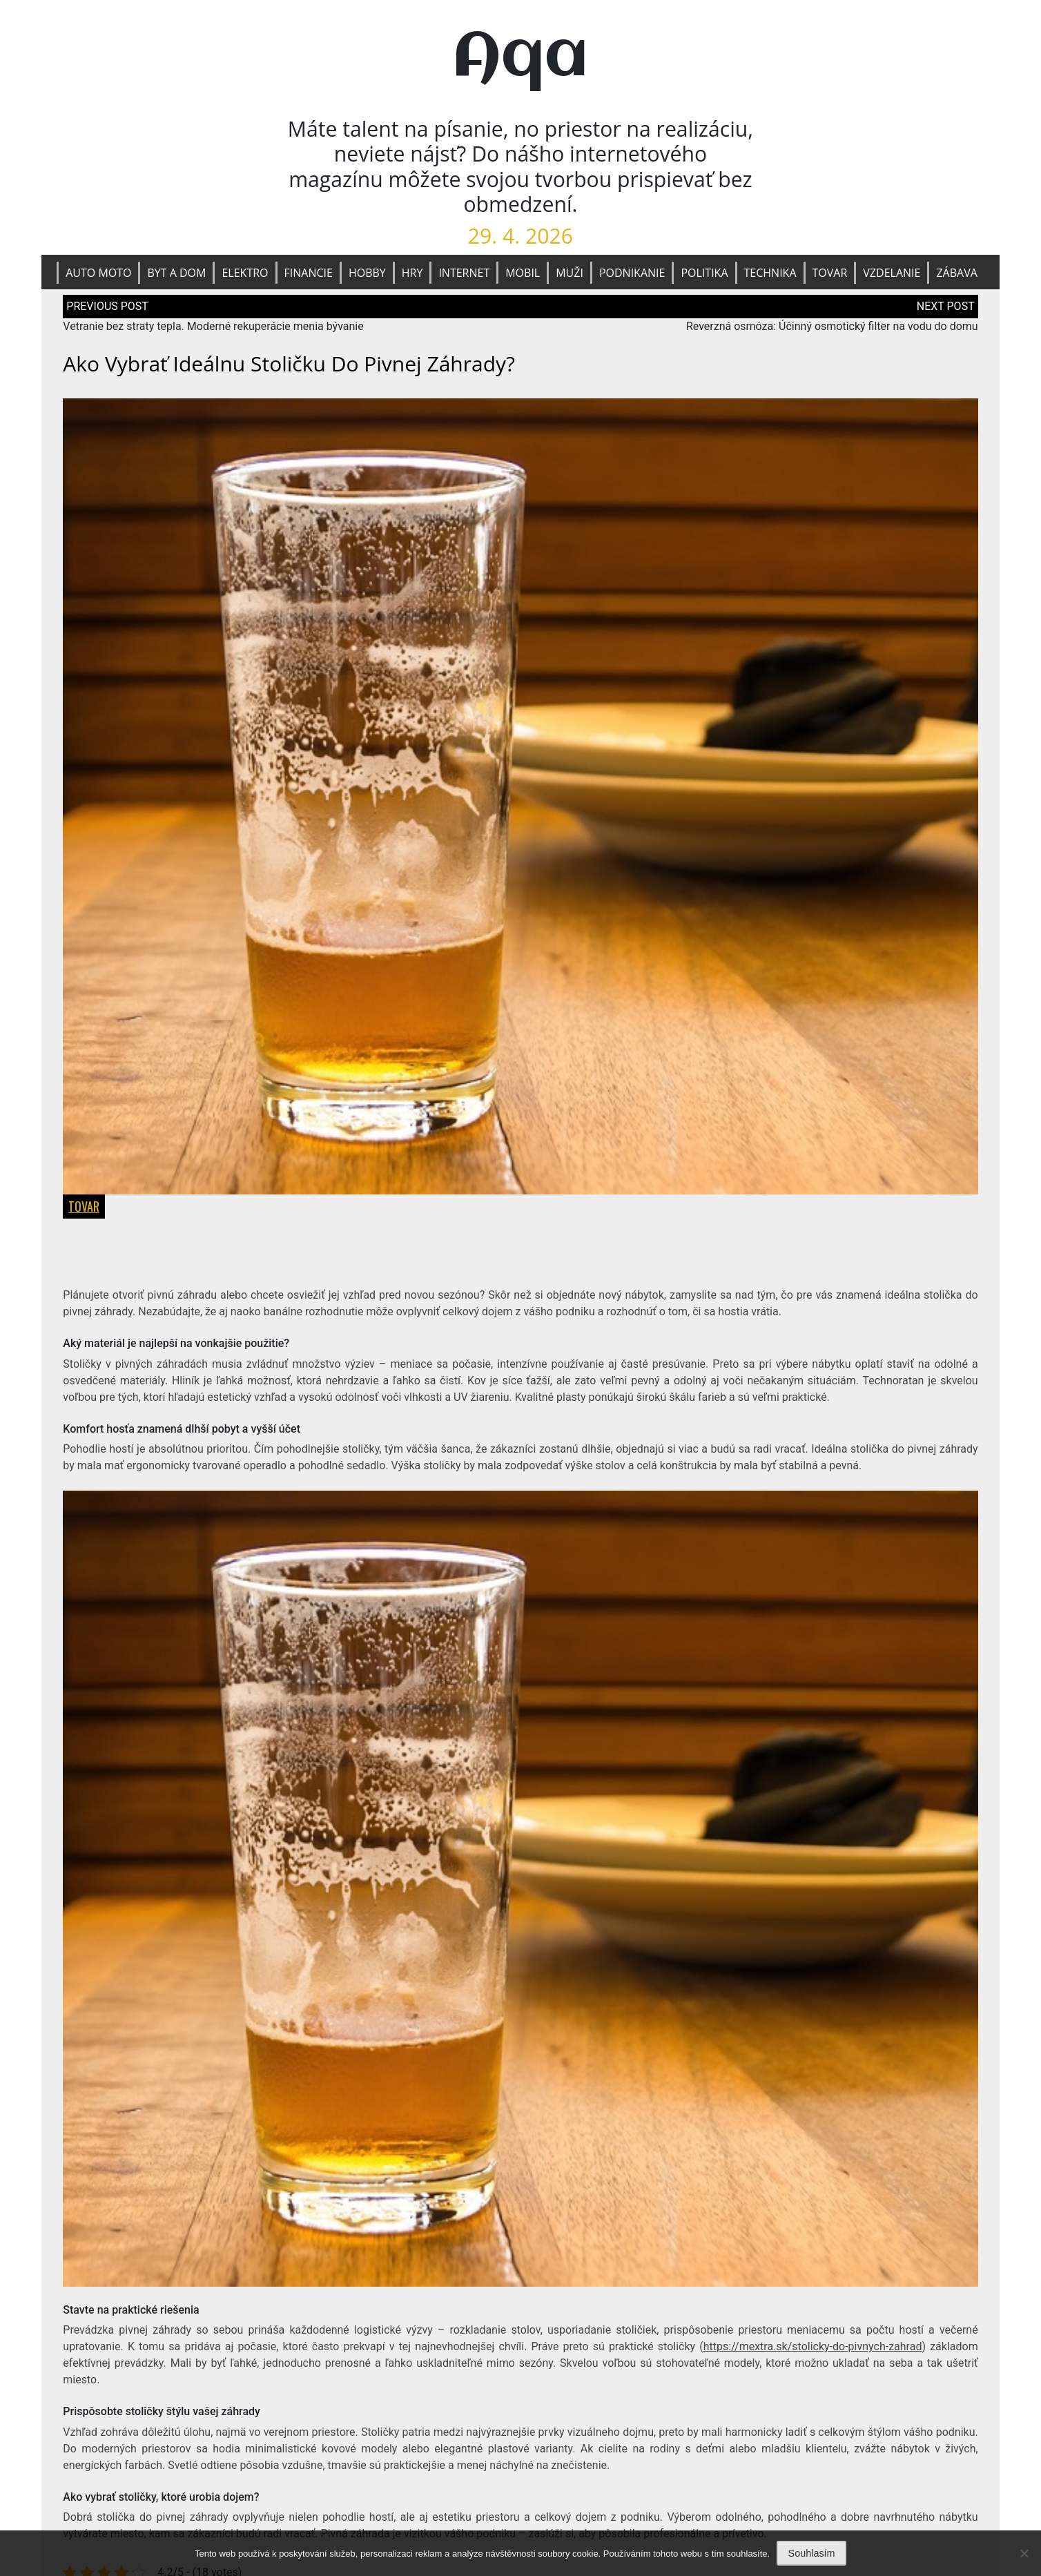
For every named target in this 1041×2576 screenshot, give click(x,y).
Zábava (956, 272)
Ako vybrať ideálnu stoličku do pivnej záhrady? (289, 363)
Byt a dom (176, 272)
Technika (770, 272)
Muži (569, 272)
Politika (704, 272)
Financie (308, 272)
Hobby (367, 272)
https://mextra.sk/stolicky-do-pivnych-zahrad (812, 2346)
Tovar (830, 272)
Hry (412, 272)
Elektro (245, 272)
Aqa (520, 57)
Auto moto (98, 272)
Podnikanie (632, 272)
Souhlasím (811, 2553)
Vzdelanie (891, 272)
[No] (1024, 2553)
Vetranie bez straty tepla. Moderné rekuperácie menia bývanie (213, 326)
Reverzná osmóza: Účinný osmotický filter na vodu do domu (832, 326)
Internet (463, 272)
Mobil (522, 272)
